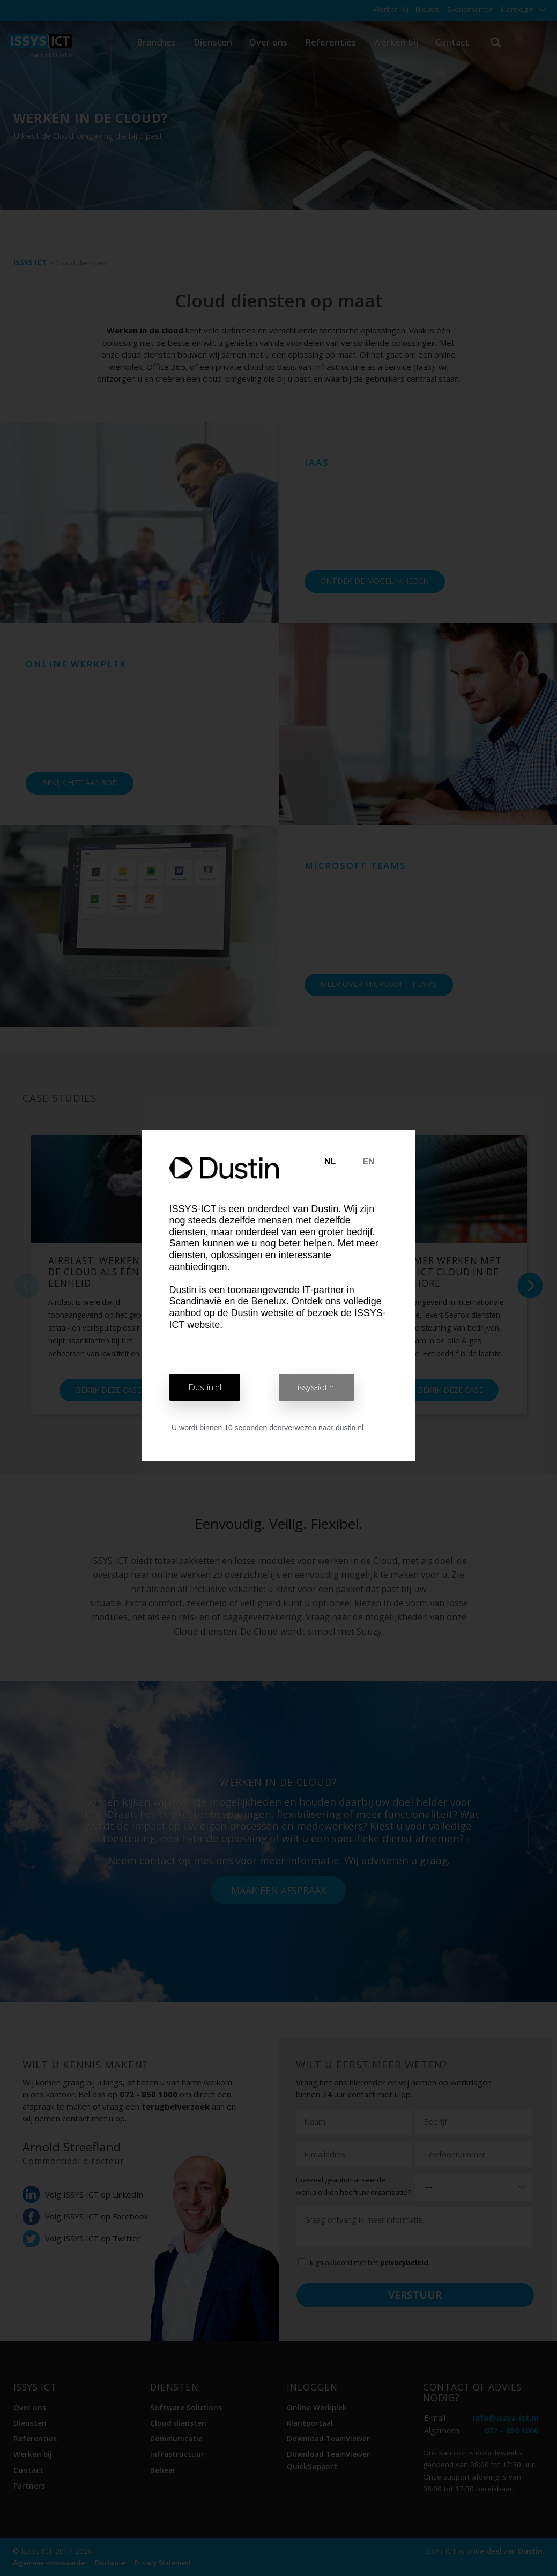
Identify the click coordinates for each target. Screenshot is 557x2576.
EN (368, 1161)
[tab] (330, 1162)
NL (330, 1161)
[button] (204, 1387)
